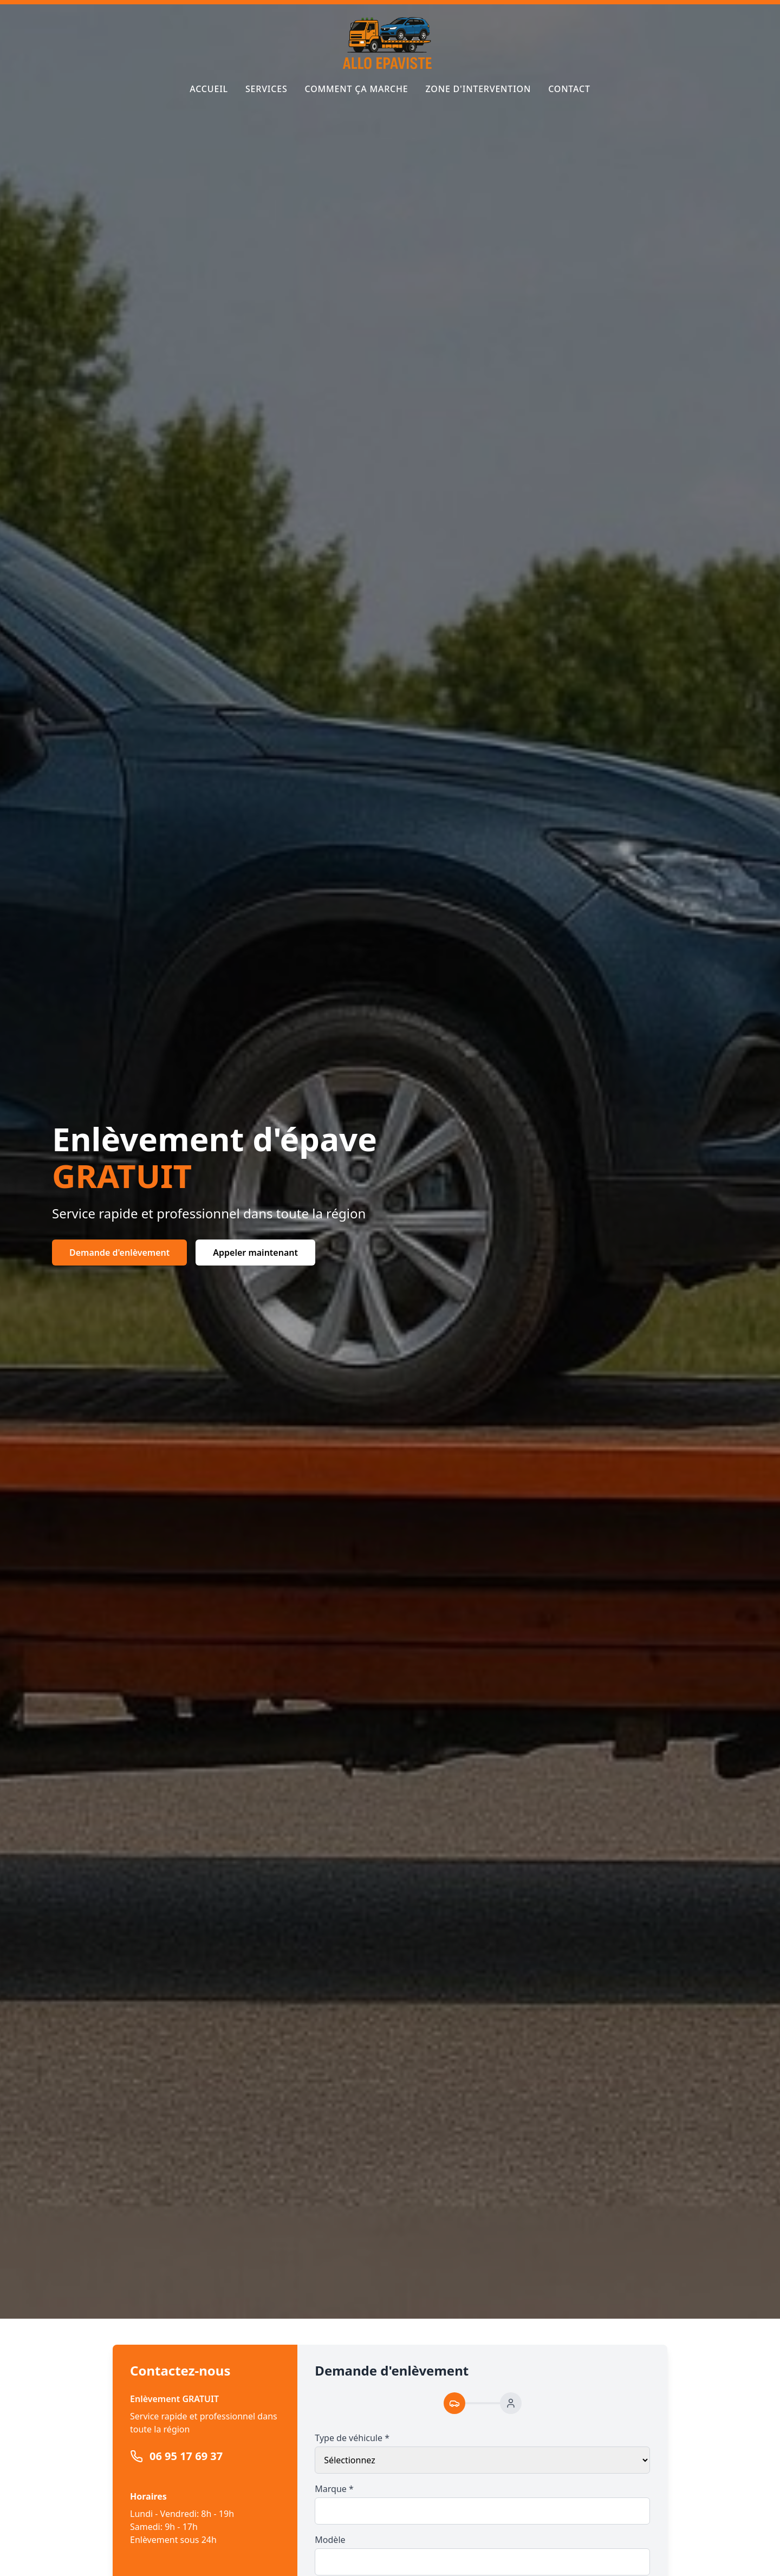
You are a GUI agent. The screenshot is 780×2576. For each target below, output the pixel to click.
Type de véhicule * (352, 2438)
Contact (569, 89)
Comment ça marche (356, 89)
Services (266, 89)
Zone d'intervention (478, 89)
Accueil (209, 89)
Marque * (334, 2489)
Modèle (330, 2540)
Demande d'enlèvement (119, 1252)
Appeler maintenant (255, 1252)
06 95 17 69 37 (186, 2456)
